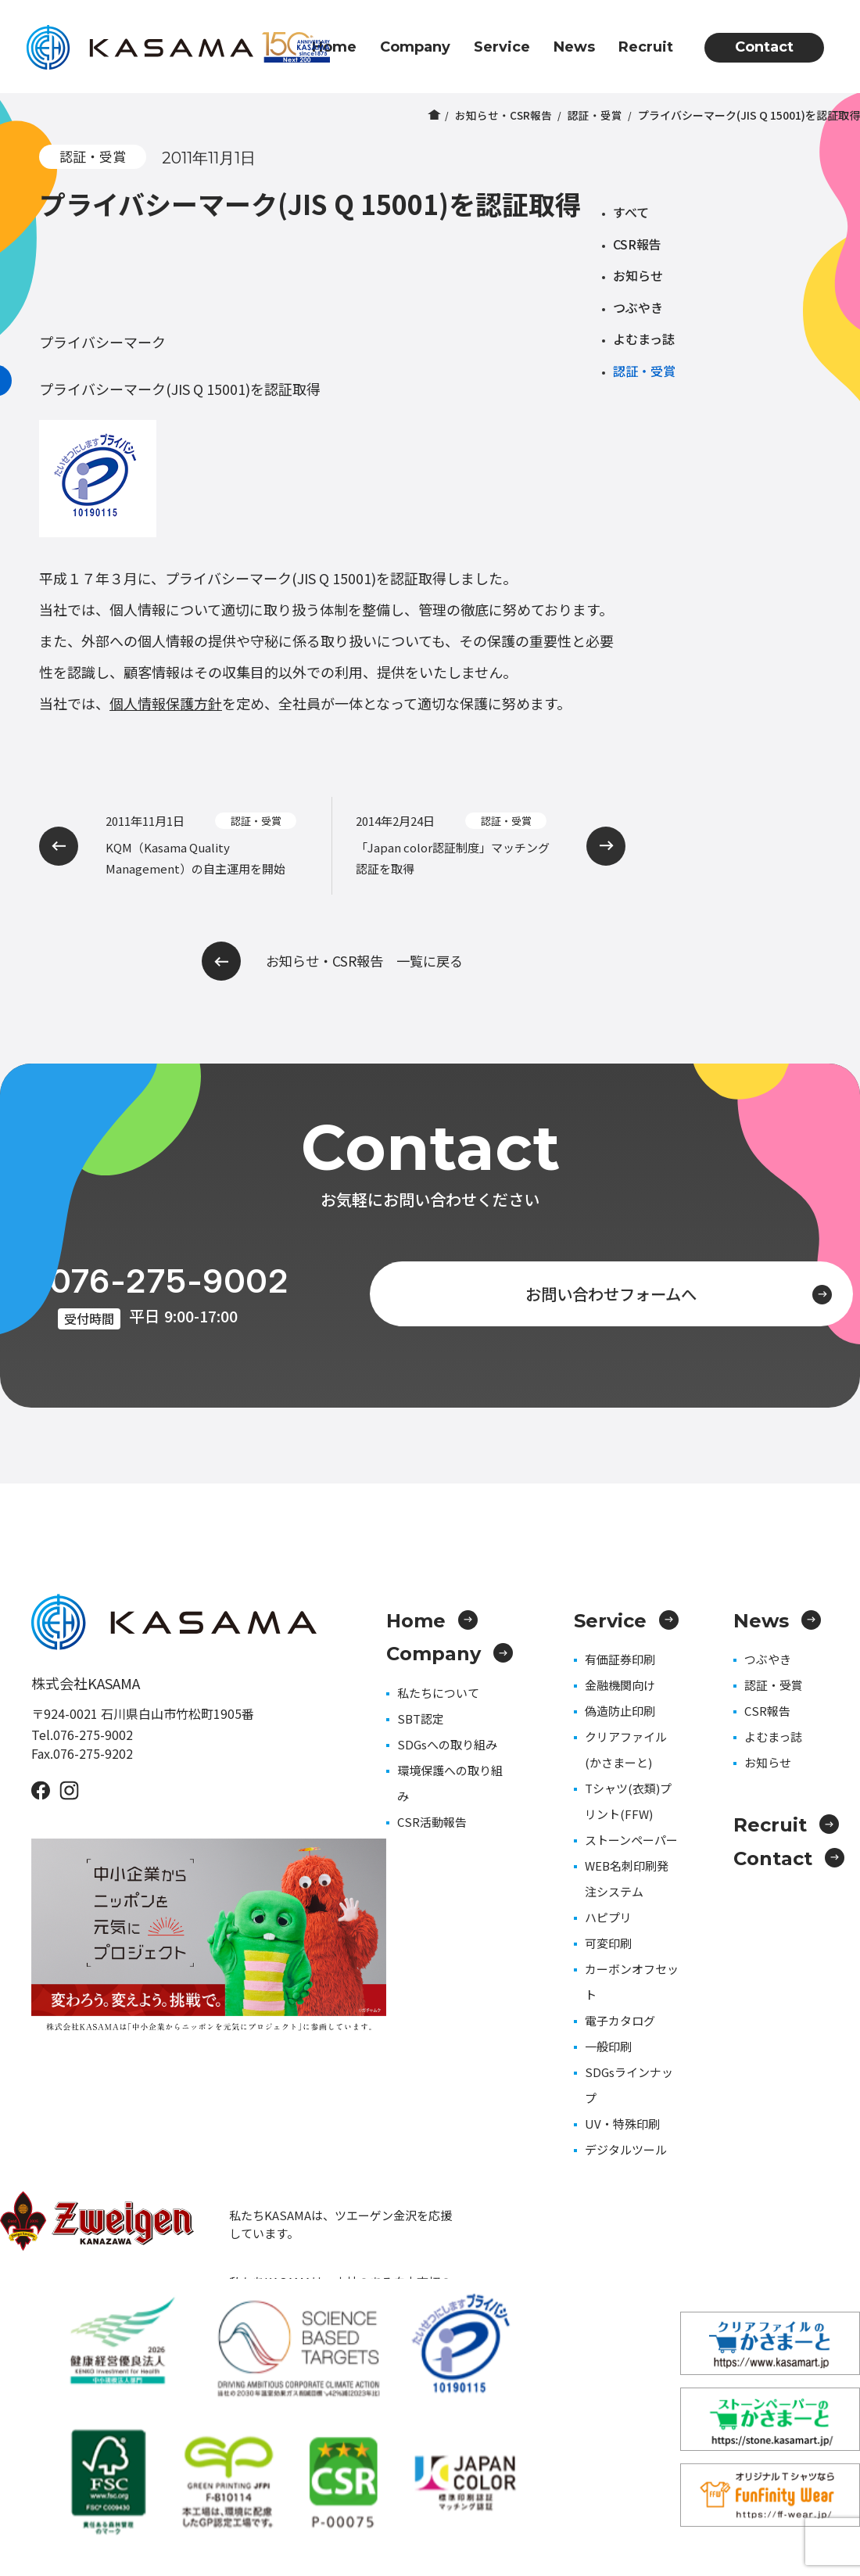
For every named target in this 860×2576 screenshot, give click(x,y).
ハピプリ (608, 1917)
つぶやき (638, 307)
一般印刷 (608, 2046)
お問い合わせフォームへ (646, 1291)
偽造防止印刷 (620, 1710)
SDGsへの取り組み (447, 1744)
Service (502, 47)
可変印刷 (608, 1943)
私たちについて (438, 1692)
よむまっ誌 (644, 338)
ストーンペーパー (631, 1840)
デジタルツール (626, 2149)
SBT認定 (420, 1718)
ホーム (433, 115)
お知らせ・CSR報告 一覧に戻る (332, 961)
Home (334, 47)
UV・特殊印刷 (622, 2123)
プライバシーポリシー (805, 2480)
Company (415, 47)
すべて (631, 212)
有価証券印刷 (620, 1659)
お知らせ (638, 275)
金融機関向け (620, 1685)
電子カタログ (620, 2020)
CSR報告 (637, 244)
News (574, 47)
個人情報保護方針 (165, 703)
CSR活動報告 (432, 1822)
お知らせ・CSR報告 (503, 115)
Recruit (645, 47)
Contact (764, 47)
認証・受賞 (595, 115)
